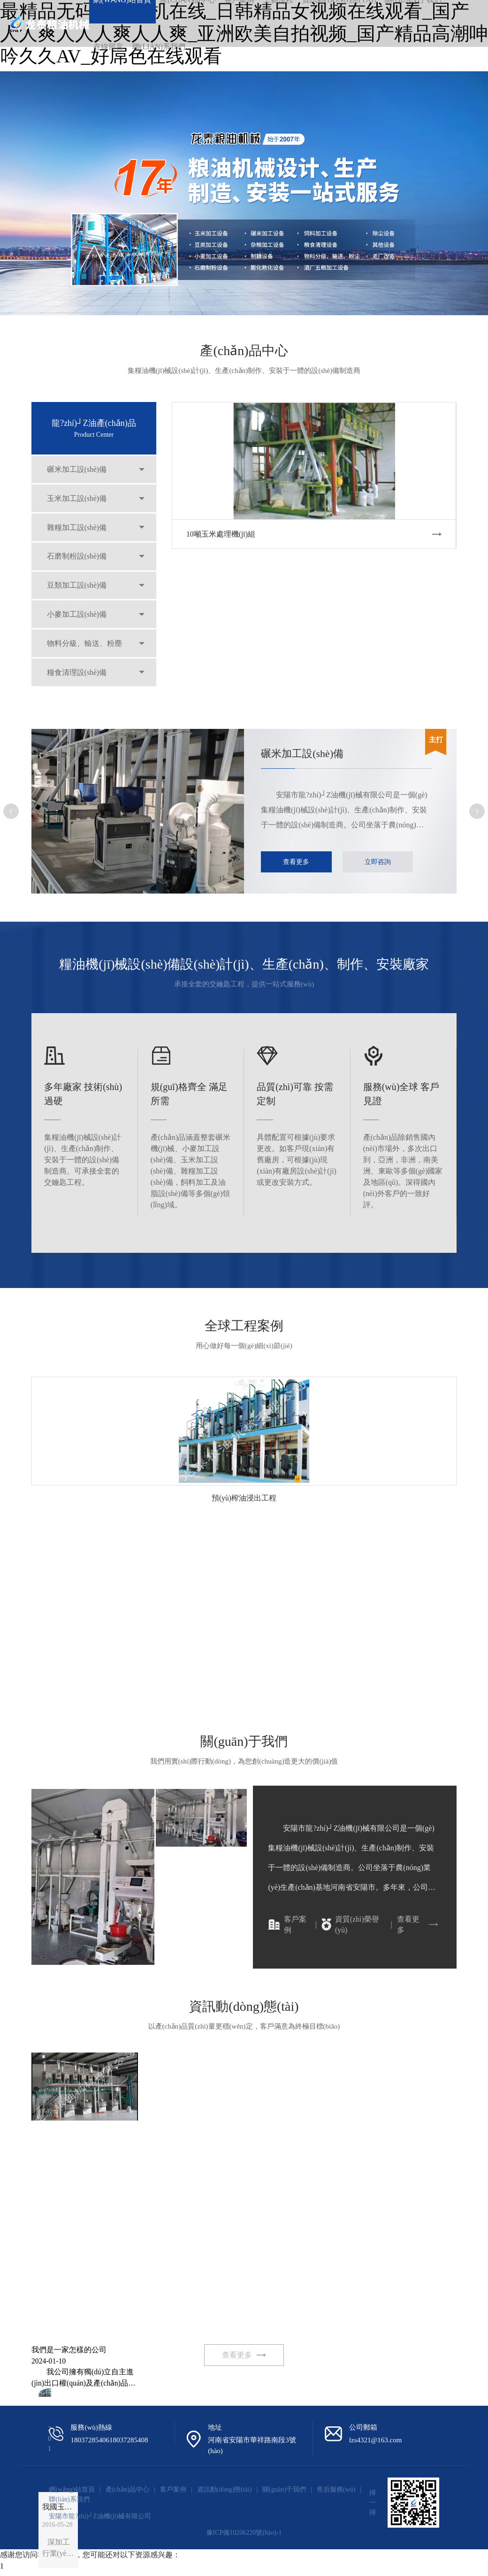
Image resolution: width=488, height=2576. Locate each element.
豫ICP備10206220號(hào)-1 (244, 2536)
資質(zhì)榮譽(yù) (350, 1925)
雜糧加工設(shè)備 (78, 531)
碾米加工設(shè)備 (78, 470)
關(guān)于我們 (284, 2493)
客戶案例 (287, 1925)
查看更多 (297, 862)
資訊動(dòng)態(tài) (224, 2493)
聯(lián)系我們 (158, 47)
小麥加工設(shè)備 (78, 623)
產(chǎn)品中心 (128, 2493)
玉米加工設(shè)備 (78, 501)
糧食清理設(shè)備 (78, 684)
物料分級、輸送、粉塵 (85, 653)
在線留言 (108, 47)
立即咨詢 (381, 862)
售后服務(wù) (336, 2493)
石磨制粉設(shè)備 (78, 562)
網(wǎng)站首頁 (71, 2493)
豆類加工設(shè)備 (78, 592)
